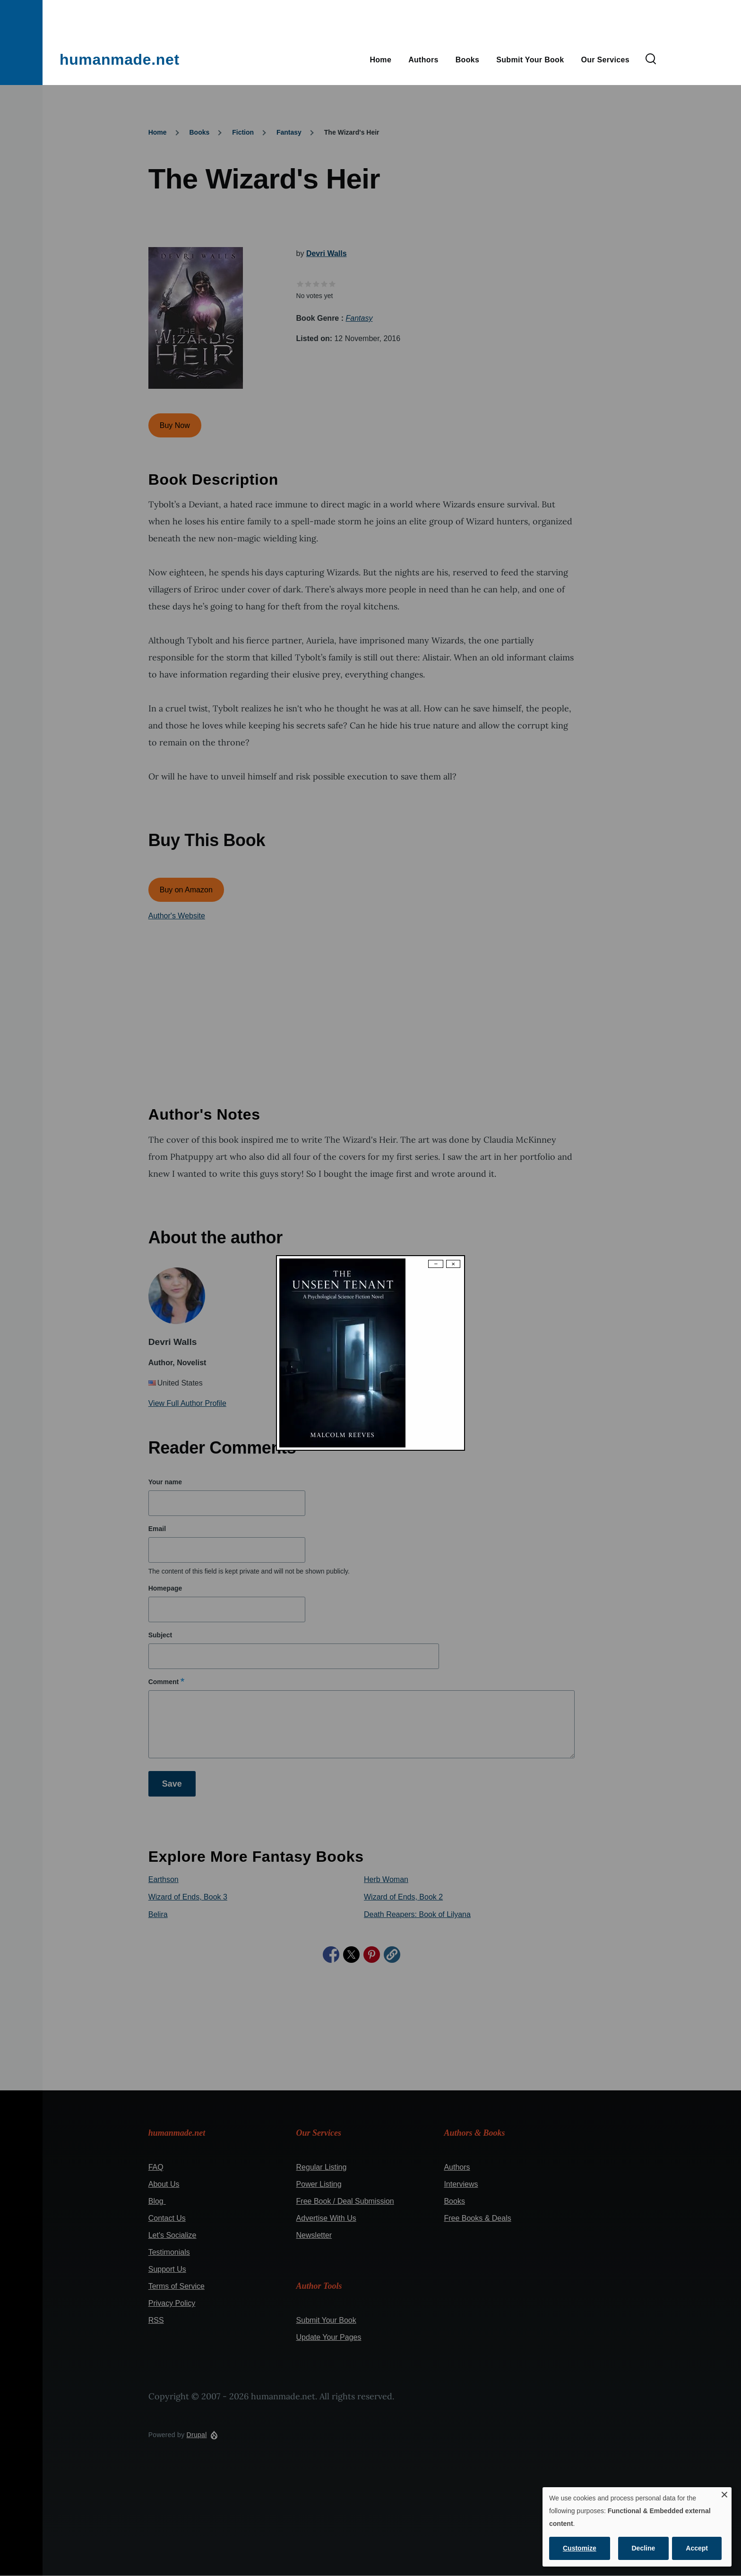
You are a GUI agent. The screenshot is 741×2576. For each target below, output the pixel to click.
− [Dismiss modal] (436, 1263)
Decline (643, 2548)
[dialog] (637, 2527)
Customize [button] (579, 2548)
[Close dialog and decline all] (724, 2493)
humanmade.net (120, 59)
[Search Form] (650, 59)
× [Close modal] (453, 1263)
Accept (697, 2548)
